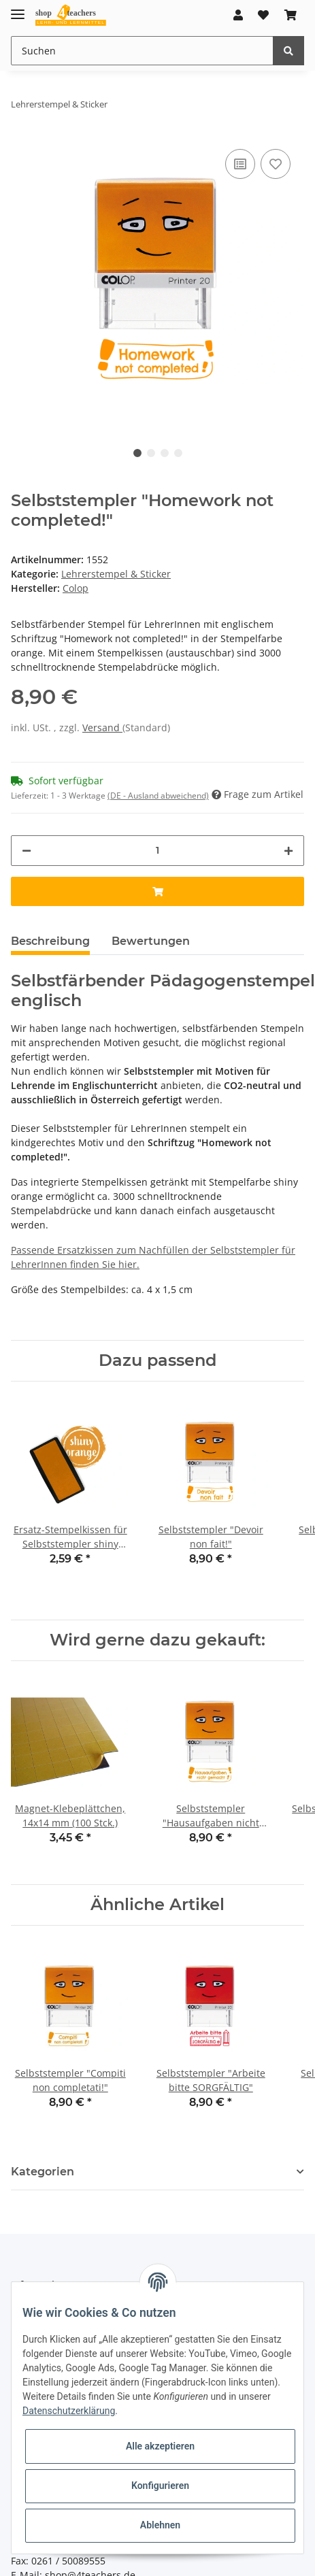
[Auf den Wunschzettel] (276, 164)
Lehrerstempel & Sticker (116, 573)
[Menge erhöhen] (288, 850)
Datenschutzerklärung (68, 2410)
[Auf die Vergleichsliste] (240, 164)
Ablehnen (160, 2525)
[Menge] (157, 850)
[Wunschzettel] (263, 15)
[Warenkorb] (290, 15)
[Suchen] (142, 50)
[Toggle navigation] (17, 8)
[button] (238, 15)
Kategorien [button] (42, 2171)
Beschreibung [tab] (50, 941)
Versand (102, 727)
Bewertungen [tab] (151, 941)
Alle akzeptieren (160, 2446)
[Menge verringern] (27, 850)
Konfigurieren (160, 2485)
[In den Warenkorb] (157, 891)
